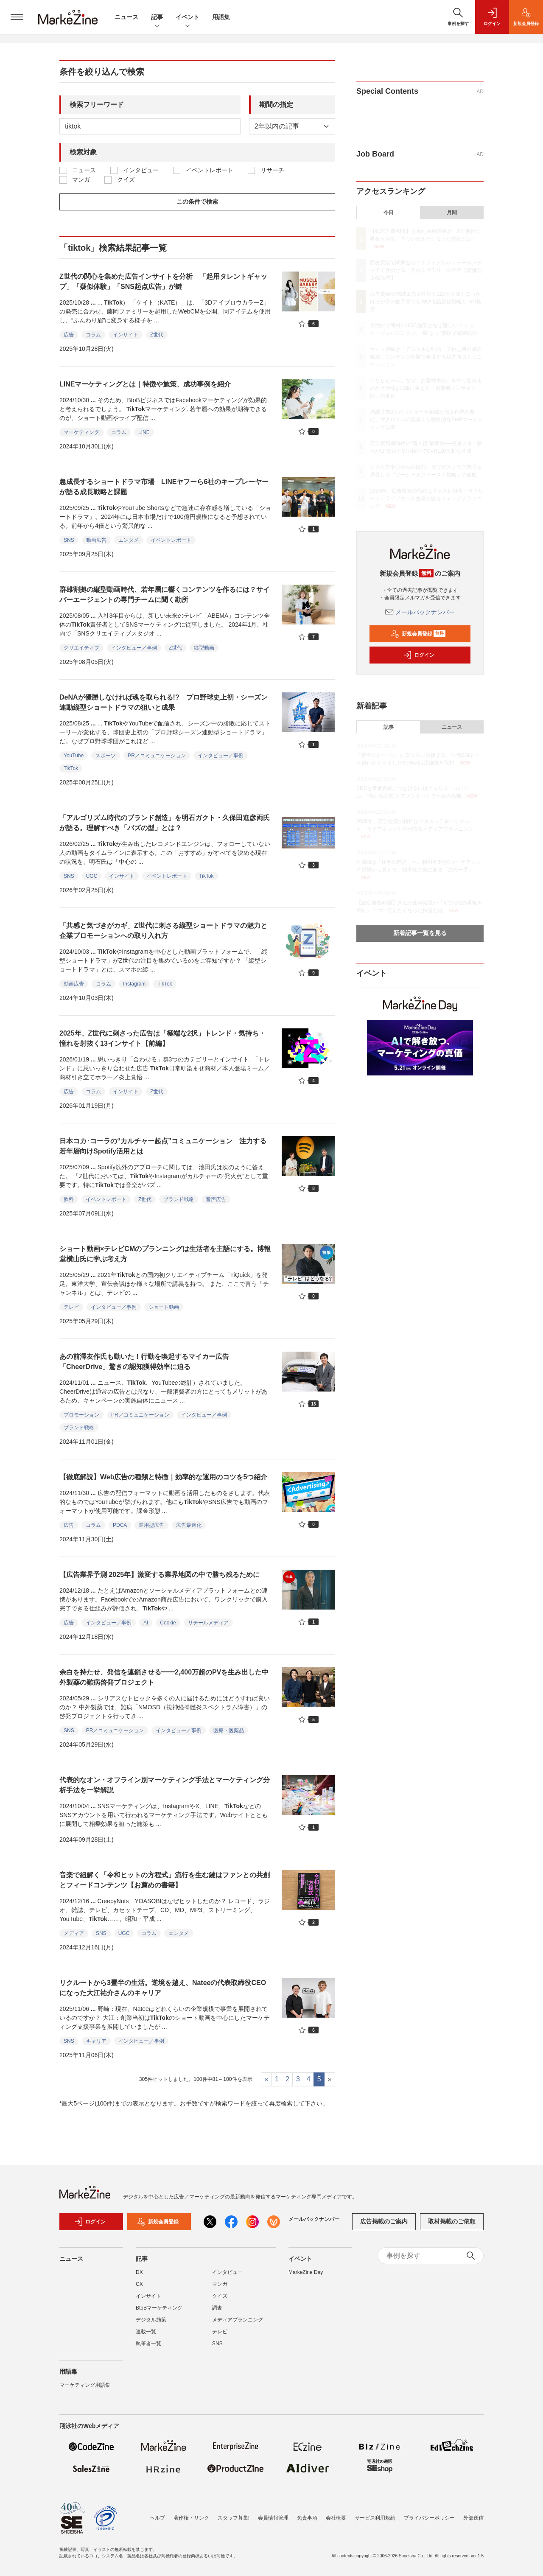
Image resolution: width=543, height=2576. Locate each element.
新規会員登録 (418, 634)
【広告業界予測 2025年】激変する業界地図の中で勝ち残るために (159, 1574)
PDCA (120, 1525)
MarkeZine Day (305, 2277)
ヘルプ (157, 2518)
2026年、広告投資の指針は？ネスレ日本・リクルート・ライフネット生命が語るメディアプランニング (426, 498)
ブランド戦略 (178, 1199)
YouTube (74, 756)
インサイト (125, 335)
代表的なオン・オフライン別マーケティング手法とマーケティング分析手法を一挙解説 (164, 1785)
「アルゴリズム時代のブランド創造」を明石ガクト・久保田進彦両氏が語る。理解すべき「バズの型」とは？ (164, 823)
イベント (187, 18)
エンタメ (128, 540)
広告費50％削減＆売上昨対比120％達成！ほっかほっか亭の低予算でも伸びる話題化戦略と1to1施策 (425, 301)
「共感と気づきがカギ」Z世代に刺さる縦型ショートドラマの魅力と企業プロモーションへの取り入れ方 (163, 930)
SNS (69, 540)
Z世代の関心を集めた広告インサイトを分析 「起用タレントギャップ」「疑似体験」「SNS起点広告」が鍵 (163, 281)
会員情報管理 (273, 2518)
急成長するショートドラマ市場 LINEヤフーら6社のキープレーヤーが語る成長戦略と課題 (164, 487)
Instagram (134, 984)
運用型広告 (151, 1525)
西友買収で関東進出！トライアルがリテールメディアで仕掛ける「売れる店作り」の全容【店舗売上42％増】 (426, 270)
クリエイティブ (81, 648)
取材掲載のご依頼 (452, 2226)
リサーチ (272, 170)
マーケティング (81, 432)
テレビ (71, 1307)
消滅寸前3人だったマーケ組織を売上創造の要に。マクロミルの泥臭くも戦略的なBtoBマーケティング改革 (426, 419)
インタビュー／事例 (134, 648)
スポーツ (105, 756)
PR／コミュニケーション (157, 756)
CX (139, 2289)
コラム (93, 335)
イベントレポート (209, 170)
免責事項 (307, 2518)
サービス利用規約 (375, 2518)
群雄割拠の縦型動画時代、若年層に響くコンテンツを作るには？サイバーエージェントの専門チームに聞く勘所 (164, 594)
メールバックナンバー (420, 612)
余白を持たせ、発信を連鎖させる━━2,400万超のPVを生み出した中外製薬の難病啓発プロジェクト (164, 1677)
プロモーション (81, 1415)
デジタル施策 (151, 2325)
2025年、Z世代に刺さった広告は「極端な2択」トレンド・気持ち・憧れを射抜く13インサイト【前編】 (162, 1038)
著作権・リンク (191, 2518)
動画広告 (96, 540)
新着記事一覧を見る (420, 933)
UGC (92, 876)
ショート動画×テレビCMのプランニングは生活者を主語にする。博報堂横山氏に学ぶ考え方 (165, 1254)
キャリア (96, 2041)
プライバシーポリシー (429, 2518)
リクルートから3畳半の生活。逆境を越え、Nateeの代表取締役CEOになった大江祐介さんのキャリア (162, 1987)
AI (145, 1623)
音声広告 (216, 1199)
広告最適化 (189, 1525)
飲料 (69, 1199)
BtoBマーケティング (159, 2313)
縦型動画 (204, 648)
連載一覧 (146, 2337)
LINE (144, 432)
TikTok (71, 768)
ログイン (418, 655)
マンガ (81, 179)
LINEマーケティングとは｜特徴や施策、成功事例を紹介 (145, 384)
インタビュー (141, 170)
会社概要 (336, 2518)
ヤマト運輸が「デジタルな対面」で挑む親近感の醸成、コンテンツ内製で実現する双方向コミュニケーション (426, 356)
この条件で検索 (197, 201)
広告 (69, 335)
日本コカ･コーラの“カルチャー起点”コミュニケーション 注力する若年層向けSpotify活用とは (162, 1146)
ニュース (126, 17)
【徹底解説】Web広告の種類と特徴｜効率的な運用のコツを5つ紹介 (163, 1477)
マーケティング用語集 (84, 2390)
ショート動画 (163, 1307)
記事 (157, 18)
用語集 (221, 17)
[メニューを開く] (17, 17)
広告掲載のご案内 (384, 2226)
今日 (388, 213)
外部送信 (473, 2518)
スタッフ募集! (233, 2518)
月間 (452, 213)
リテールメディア (208, 1623)
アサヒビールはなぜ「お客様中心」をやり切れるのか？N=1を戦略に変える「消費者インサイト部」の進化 (426, 388)
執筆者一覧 (148, 2349)
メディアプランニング (237, 2325)
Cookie (168, 1623)
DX (139, 2277)
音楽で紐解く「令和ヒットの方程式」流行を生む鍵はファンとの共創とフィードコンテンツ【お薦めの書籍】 (164, 1880)
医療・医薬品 (228, 1730)
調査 (217, 2313)
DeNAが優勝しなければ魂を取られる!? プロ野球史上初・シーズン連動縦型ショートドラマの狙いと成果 (163, 702)
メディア (74, 1933)
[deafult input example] (150, 126)
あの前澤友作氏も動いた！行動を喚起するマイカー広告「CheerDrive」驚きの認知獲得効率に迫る (144, 1361)
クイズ (126, 179)
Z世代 (156, 335)
